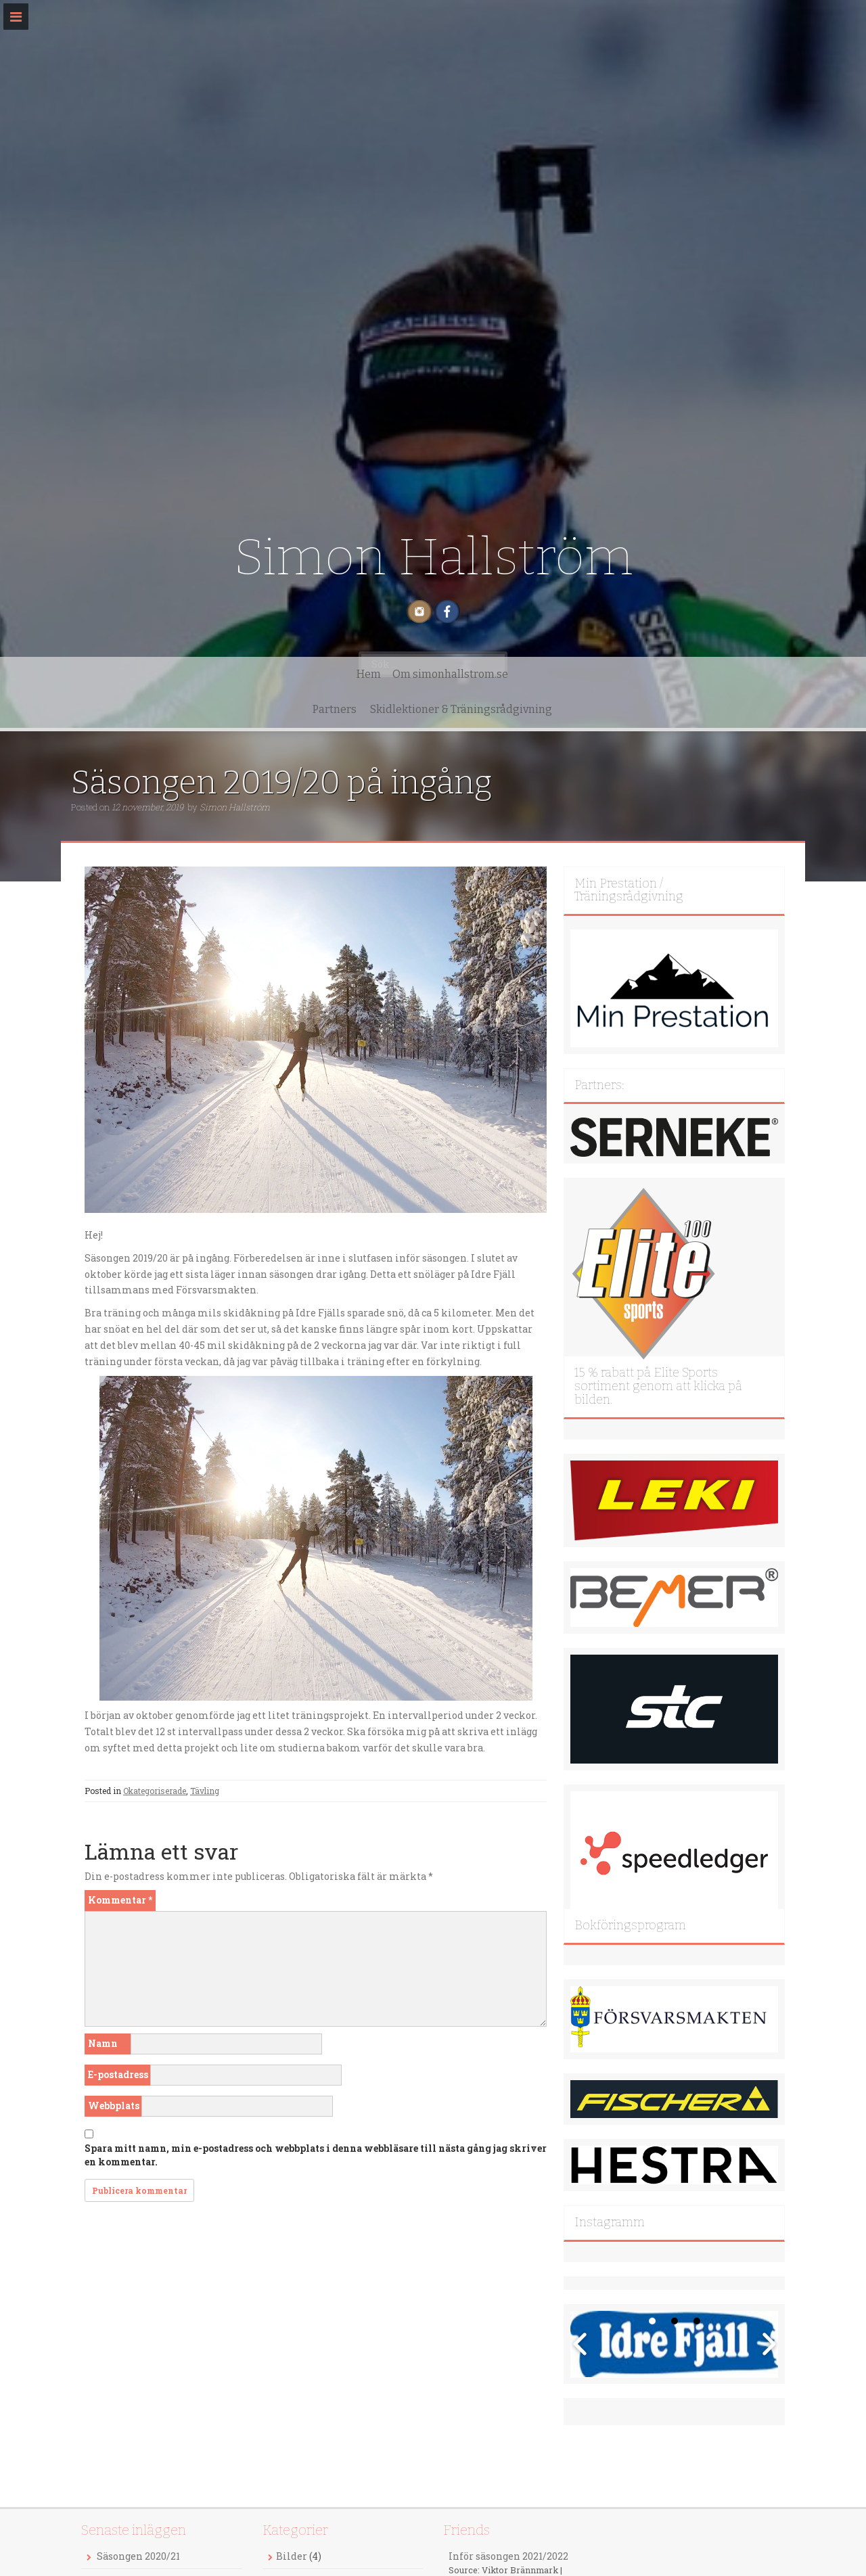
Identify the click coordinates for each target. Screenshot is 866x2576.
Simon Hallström (433, 557)
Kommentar (120, 1899)
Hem (242, 709)
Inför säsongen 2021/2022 (508, 2556)
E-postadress (118, 2074)
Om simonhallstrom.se (324, 709)
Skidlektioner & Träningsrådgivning (544, 709)
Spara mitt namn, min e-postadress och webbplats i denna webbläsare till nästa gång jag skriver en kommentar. (316, 2155)
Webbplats (113, 2105)
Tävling (204, 1790)
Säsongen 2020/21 (138, 2556)
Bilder (291, 2556)
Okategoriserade (154, 1790)
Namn (103, 2043)
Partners (417, 709)
